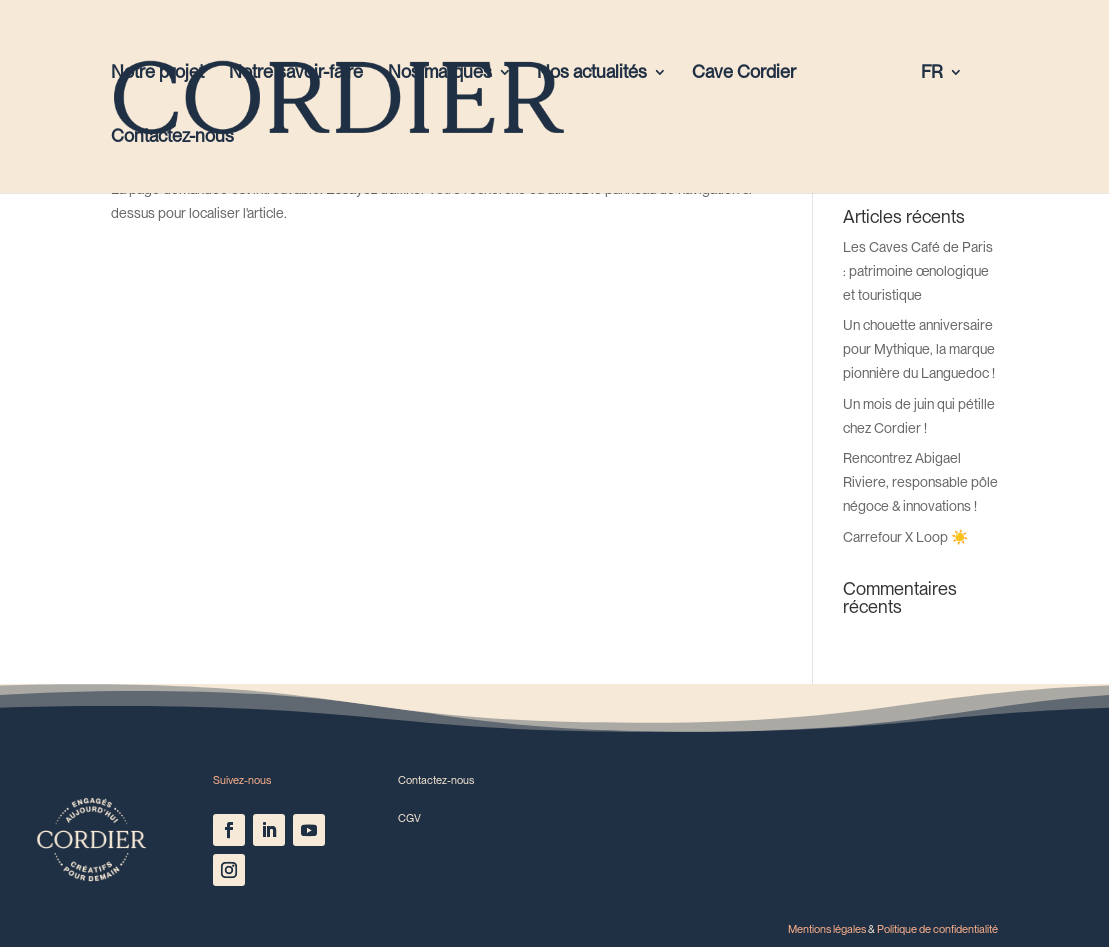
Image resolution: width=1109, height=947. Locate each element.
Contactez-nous (172, 137)
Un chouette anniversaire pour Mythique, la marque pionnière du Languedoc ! (919, 349)
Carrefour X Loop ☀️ (905, 537)
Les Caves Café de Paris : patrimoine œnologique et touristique (918, 271)
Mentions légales (827, 929)
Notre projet (157, 73)
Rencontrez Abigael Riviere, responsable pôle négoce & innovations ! (920, 482)
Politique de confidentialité (937, 929)
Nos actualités (592, 73)
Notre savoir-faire (296, 73)
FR (932, 73)
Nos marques (440, 73)
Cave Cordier (744, 73)
